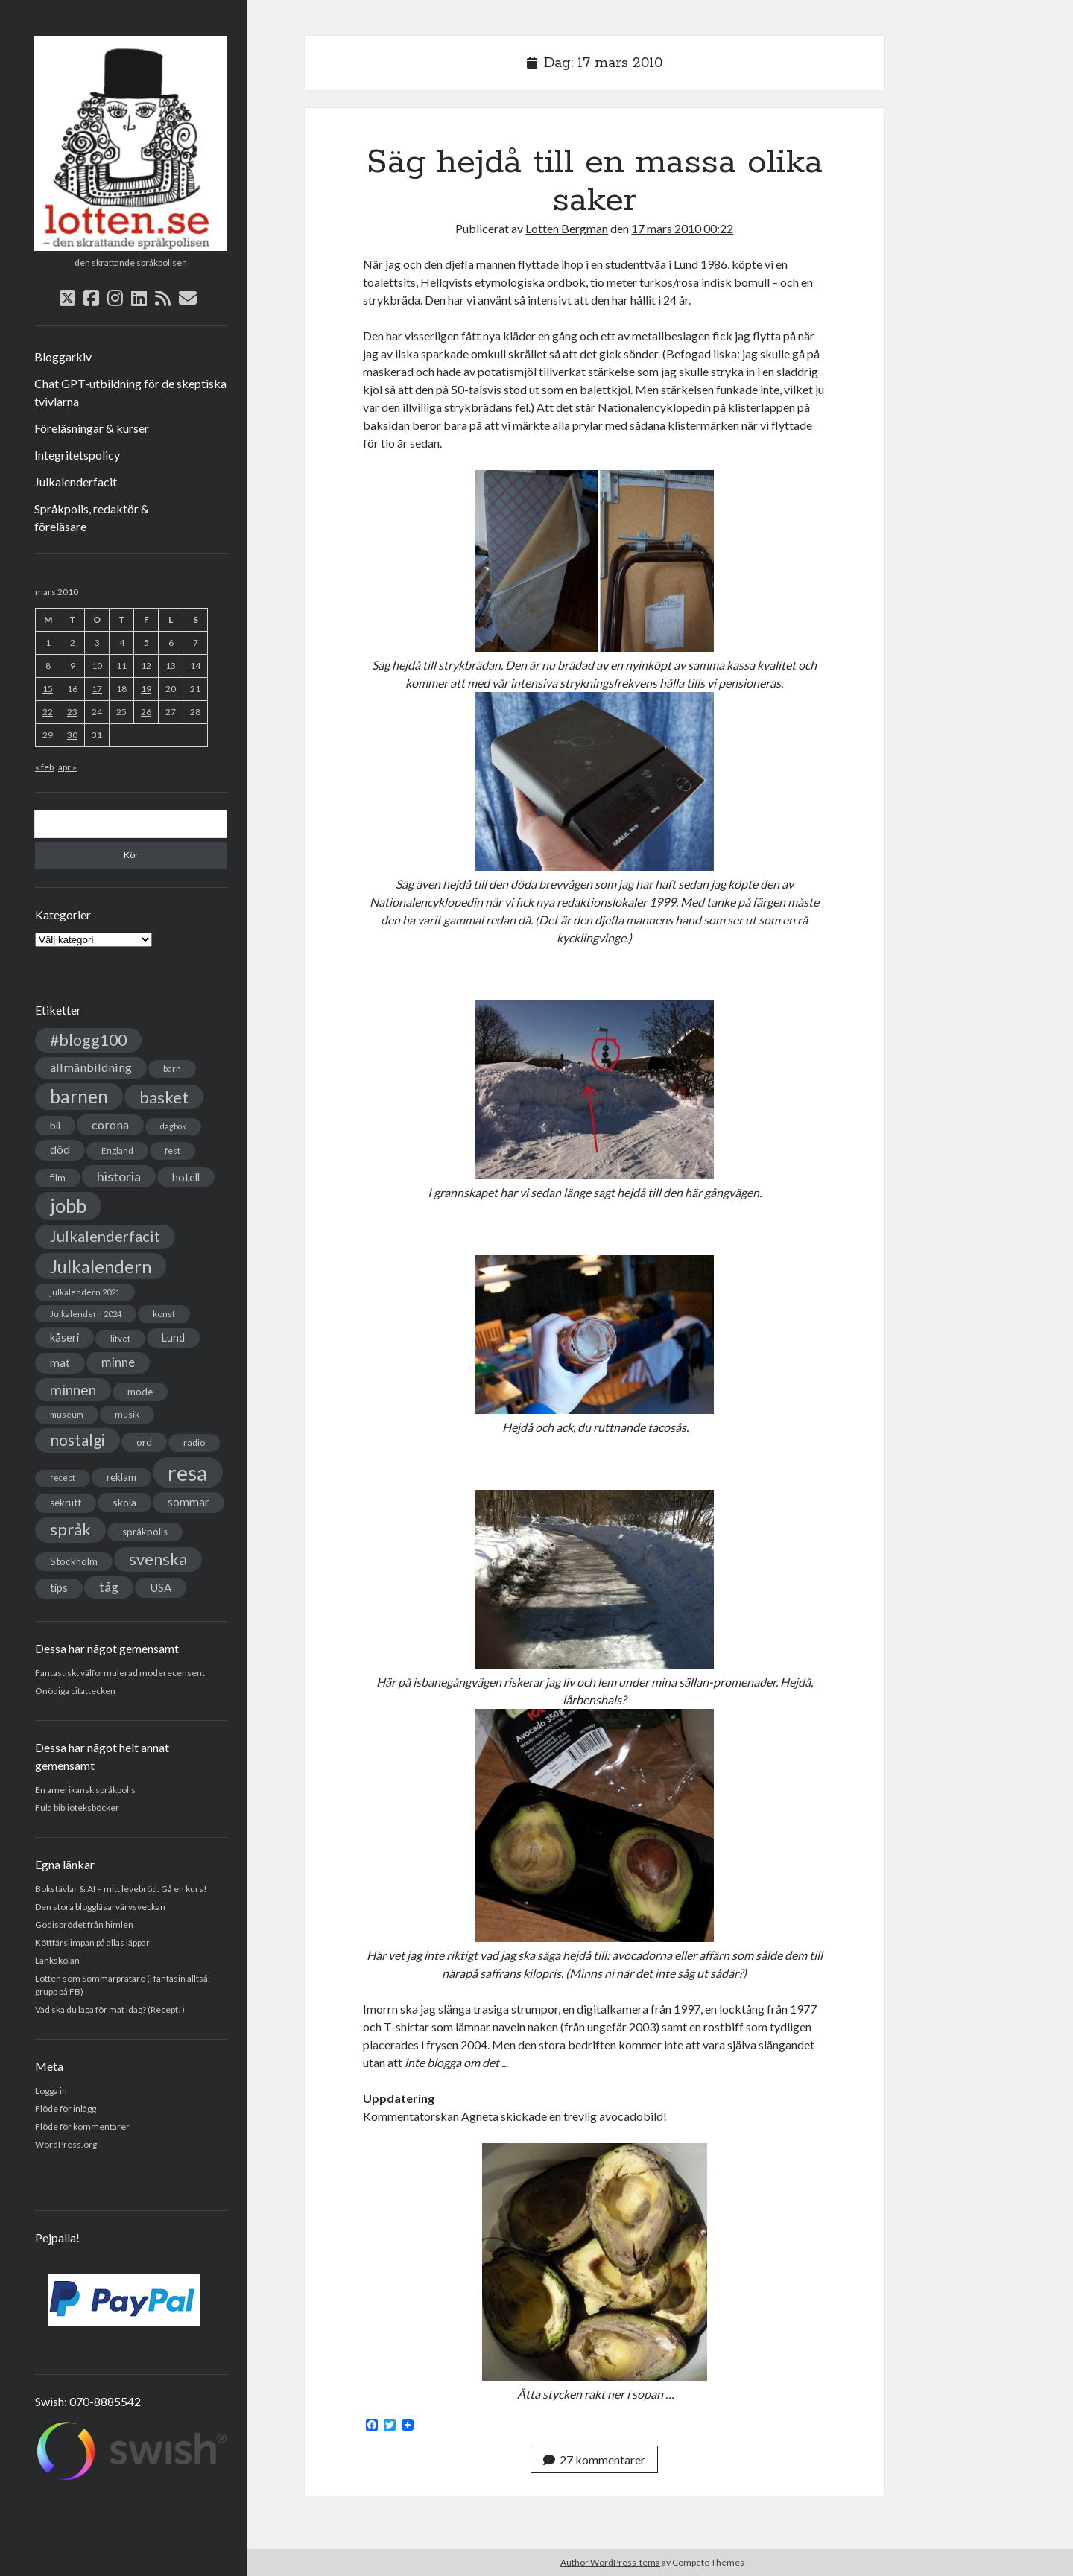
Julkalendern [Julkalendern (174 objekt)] (100, 1266)
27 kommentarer (594, 2459)
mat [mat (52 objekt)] (60, 1362)
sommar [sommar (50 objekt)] (188, 1502)
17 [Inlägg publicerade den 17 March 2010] (97, 688)
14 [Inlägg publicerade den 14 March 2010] (195, 665)
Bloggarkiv (63, 356)
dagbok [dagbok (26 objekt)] (173, 1126)
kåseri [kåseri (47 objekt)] (64, 1337)
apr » (67, 767)
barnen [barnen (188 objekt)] (79, 1096)
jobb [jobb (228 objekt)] (68, 1205)
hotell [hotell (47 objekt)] (186, 1177)
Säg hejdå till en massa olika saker (595, 181)
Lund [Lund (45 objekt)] (173, 1337)
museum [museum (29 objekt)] (66, 1414)
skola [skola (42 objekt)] (124, 1502)
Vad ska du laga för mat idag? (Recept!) (110, 2009)
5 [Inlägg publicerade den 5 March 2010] (146, 642)
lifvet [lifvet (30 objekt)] (120, 1338)
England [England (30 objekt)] (117, 1150)
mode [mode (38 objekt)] (140, 1392)
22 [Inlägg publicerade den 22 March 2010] (47, 711)
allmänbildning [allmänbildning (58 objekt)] (91, 1067)
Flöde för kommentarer (82, 2126)
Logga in (51, 2090)
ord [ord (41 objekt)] (144, 1441)
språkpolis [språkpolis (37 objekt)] (145, 1532)
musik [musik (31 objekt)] (127, 1414)
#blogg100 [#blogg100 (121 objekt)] (88, 1040)
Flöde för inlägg (65, 2108)
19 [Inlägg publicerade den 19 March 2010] (146, 688)
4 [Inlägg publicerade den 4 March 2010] (121, 642)
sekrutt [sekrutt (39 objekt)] (65, 1503)
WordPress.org (66, 2144)
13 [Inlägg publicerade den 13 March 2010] (170, 665)
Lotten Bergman (566, 228)
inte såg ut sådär (696, 1973)
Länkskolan (57, 1960)
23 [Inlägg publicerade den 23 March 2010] (72, 711)
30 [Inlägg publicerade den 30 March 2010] (72, 734)
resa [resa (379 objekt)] (188, 1472)
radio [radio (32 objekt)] (194, 1442)
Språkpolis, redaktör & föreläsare (91, 517)
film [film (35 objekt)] (58, 1178)
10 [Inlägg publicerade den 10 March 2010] (97, 665)
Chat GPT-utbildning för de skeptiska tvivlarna (130, 392)
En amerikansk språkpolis (85, 1789)
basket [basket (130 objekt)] (164, 1097)
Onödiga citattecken (75, 1690)
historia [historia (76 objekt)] (119, 1176)
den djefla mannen (470, 264)
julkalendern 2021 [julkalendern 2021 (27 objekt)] (85, 1292)
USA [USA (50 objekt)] (160, 1587)
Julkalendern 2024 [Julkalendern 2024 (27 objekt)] (85, 1314)
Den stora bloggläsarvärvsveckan (100, 1906)
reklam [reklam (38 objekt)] (121, 1477)
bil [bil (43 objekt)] (55, 1125)
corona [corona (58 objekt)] (110, 1124)
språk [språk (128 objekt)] (70, 1529)
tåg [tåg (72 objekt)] (108, 1587)
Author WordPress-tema (610, 2562)
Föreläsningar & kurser (91, 428)
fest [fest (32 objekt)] (172, 1150)
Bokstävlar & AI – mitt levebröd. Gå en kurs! (121, 1888)
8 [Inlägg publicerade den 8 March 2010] (48, 665)
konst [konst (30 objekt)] (164, 1314)
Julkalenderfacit (75, 482)
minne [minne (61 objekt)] (118, 1362)
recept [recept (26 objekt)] (62, 1477)
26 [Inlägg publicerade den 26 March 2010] (146, 711)
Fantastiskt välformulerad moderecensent (120, 1672)
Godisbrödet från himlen (84, 1924)
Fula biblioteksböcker (77, 1807)
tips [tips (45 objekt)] (59, 1588)
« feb (44, 767)
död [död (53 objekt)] (60, 1149)
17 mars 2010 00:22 (682, 228)
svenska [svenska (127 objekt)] (158, 1559)
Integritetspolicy (77, 455)
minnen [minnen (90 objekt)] (73, 1389)
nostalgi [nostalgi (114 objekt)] (77, 1439)
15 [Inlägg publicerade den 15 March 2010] (47, 688)
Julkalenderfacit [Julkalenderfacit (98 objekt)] (105, 1236)
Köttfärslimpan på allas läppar (92, 1942)
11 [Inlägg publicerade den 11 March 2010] (121, 665)
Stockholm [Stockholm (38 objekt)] (74, 1561)
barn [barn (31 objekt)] (172, 1068)
